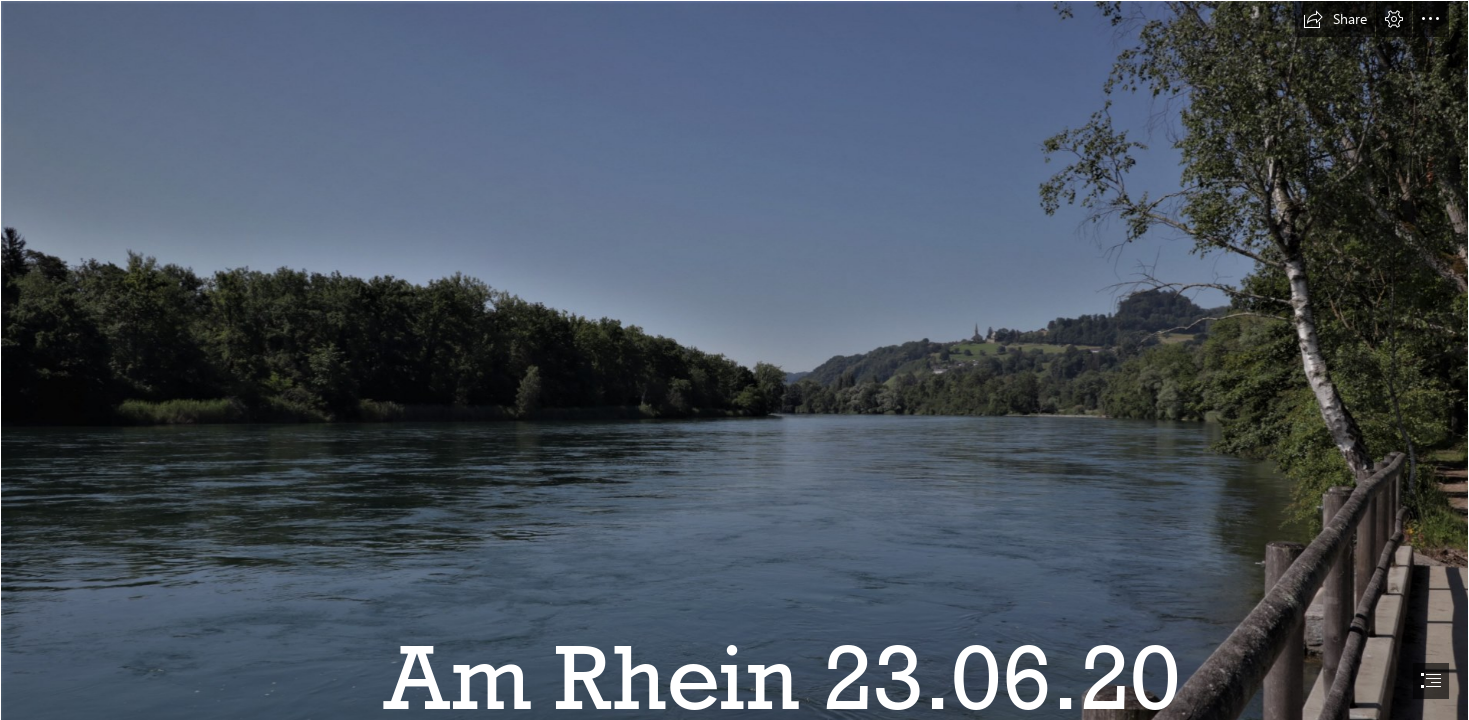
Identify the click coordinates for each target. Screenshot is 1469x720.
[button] (1335, 19)
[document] (734, 360)
